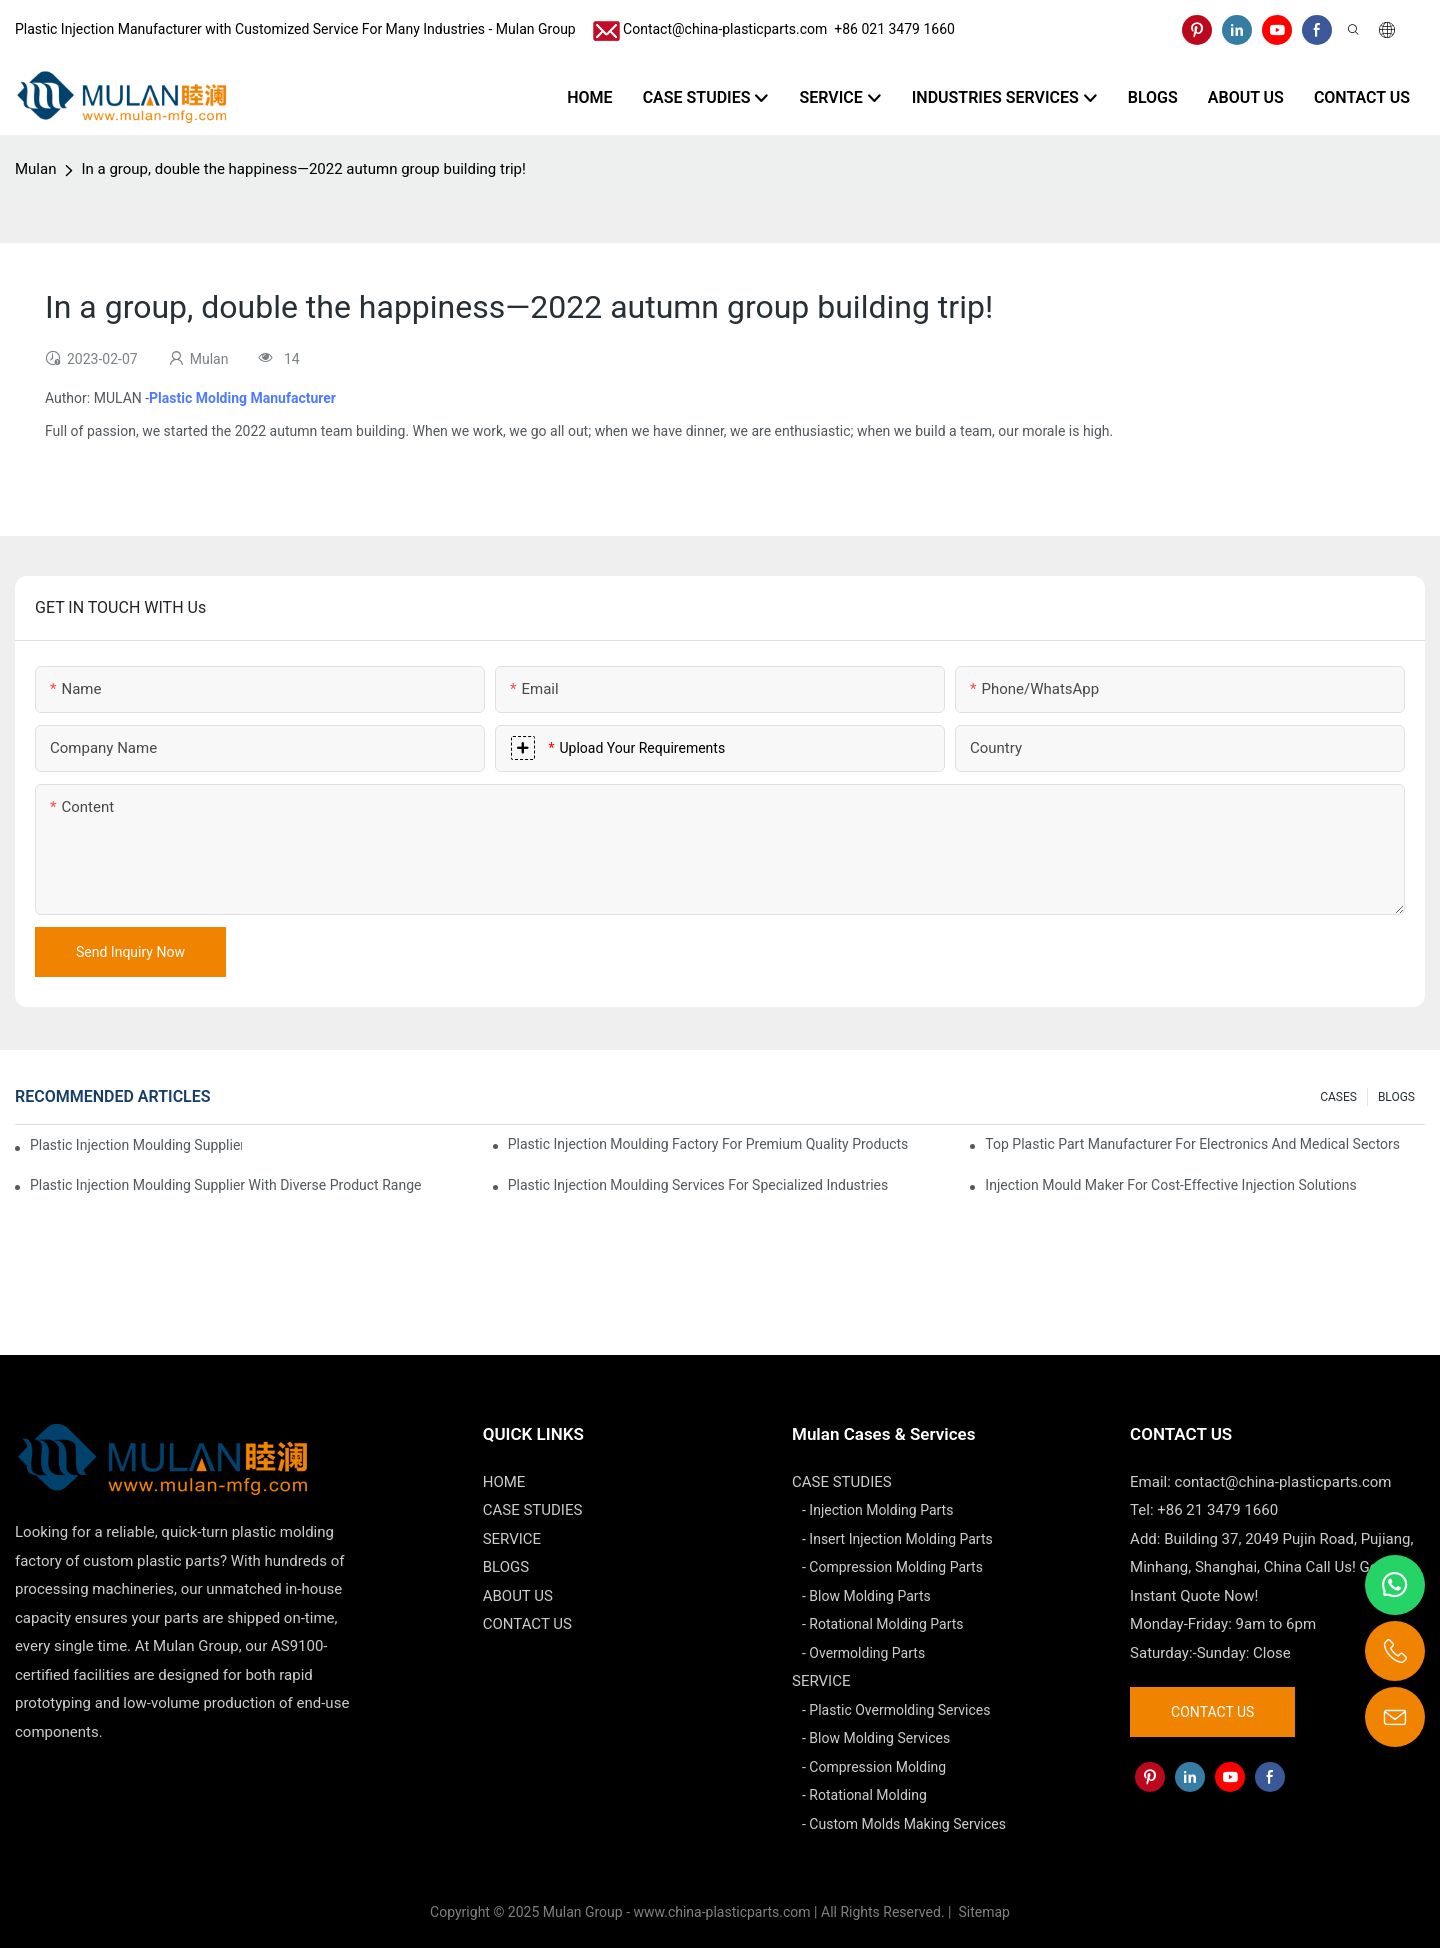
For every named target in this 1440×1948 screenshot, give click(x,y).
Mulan (35, 169)
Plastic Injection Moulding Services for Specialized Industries (698, 1185)
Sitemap (982, 1912)
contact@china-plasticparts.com (1283, 1482)
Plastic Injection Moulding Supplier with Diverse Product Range (225, 1185)
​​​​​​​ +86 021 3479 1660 (891, 29)
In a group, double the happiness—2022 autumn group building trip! (303, 169)
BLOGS (1396, 1097)
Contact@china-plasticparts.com (725, 29)
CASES (1338, 1097)
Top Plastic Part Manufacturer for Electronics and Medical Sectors (1192, 1144)
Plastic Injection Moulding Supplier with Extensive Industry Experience (136, 1145)
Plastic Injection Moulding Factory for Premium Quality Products (708, 1144)
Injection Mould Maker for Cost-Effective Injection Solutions (1170, 1185)
